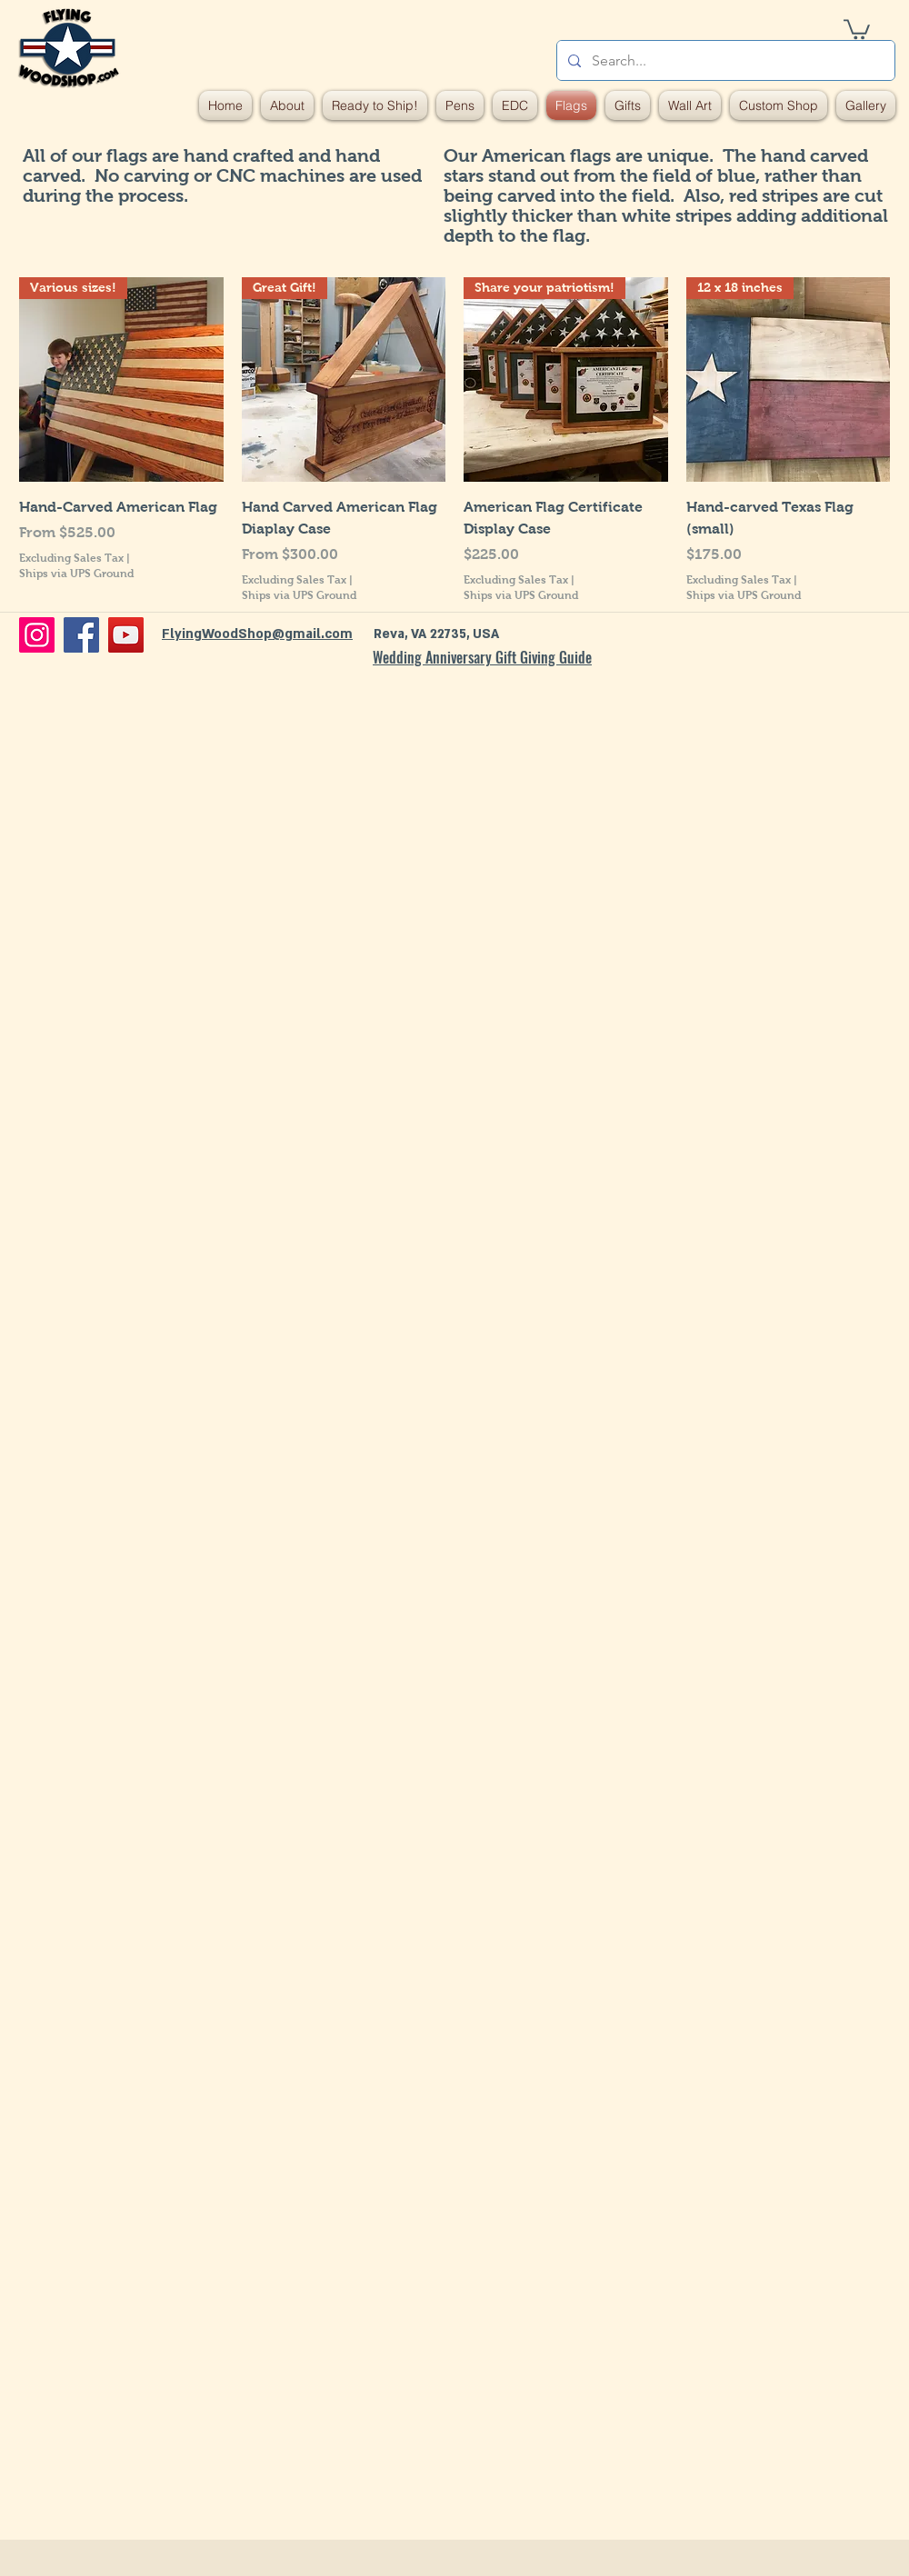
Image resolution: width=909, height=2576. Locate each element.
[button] (857, 28)
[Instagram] (37, 635)
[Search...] (724, 60)
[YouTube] (126, 635)
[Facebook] (81, 635)
